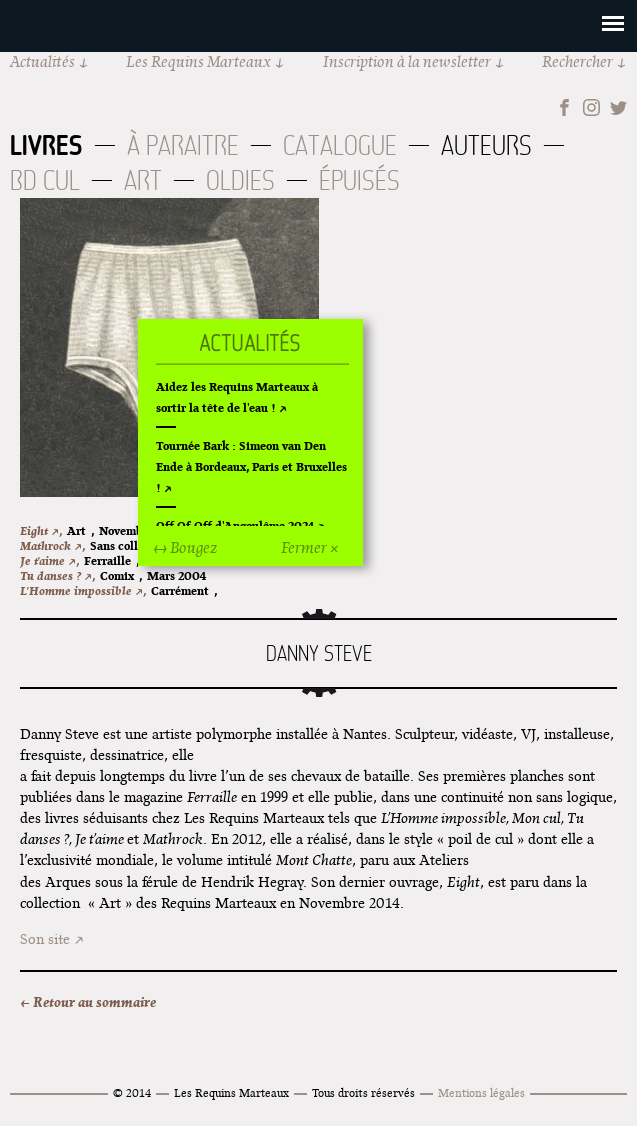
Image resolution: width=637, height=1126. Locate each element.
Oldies (240, 180)
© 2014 (132, 1092)
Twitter (618, 107)
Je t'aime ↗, (49, 560)
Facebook (564, 107)
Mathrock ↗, (52, 545)
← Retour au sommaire (88, 1002)
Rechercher (577, 61)
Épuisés (359, 180)
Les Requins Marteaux (198, 61)
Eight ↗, (41, 530)
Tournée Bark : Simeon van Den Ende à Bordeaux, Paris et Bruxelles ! (251, 466)
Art (143, 180)
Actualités (42, 61)
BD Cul (45, 180)
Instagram (591, 107)
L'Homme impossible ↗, (83, 590)
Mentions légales (481, 1092)
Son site (45, 939)
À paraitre (183, 145)
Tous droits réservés (363, 1092)
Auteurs (486, 145)
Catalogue (340, 145)
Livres (46, 145)
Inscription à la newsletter (407, 61)
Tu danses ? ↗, (57, 575)
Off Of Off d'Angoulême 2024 (235, 525)
